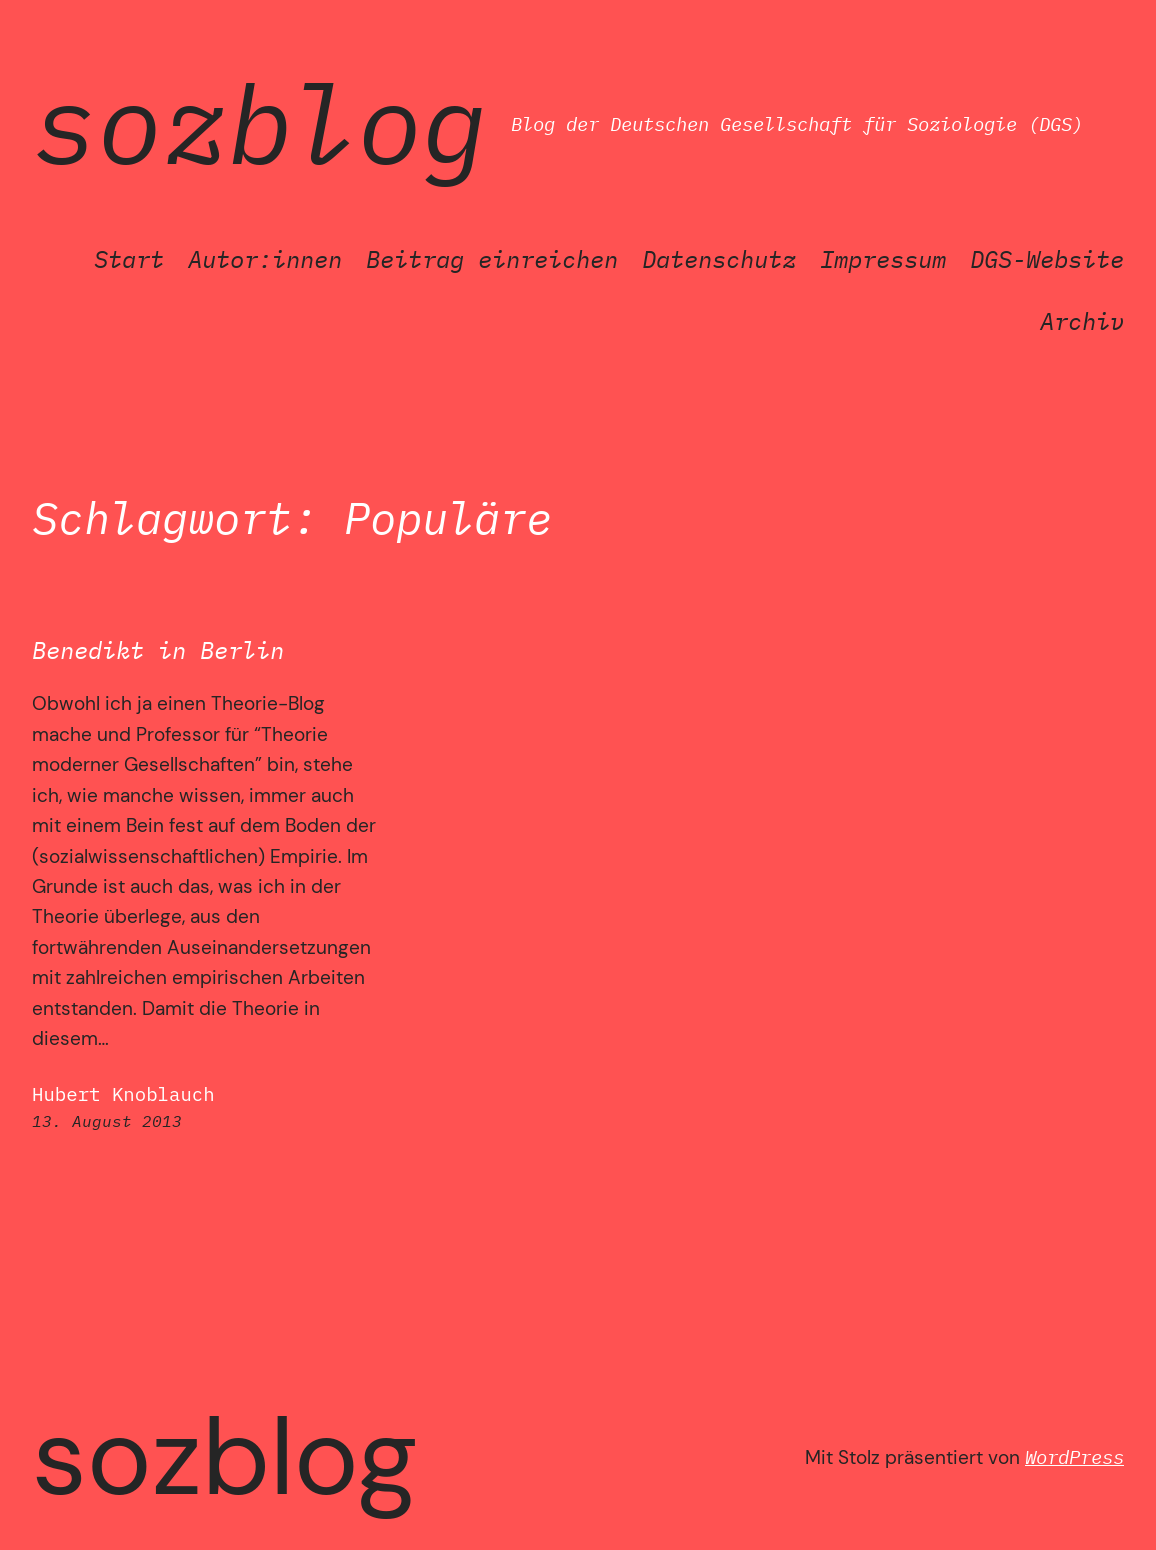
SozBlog (259, 123)
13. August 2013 (107, 1121)
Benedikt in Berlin (158, 650)
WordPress (1074, 1456)
